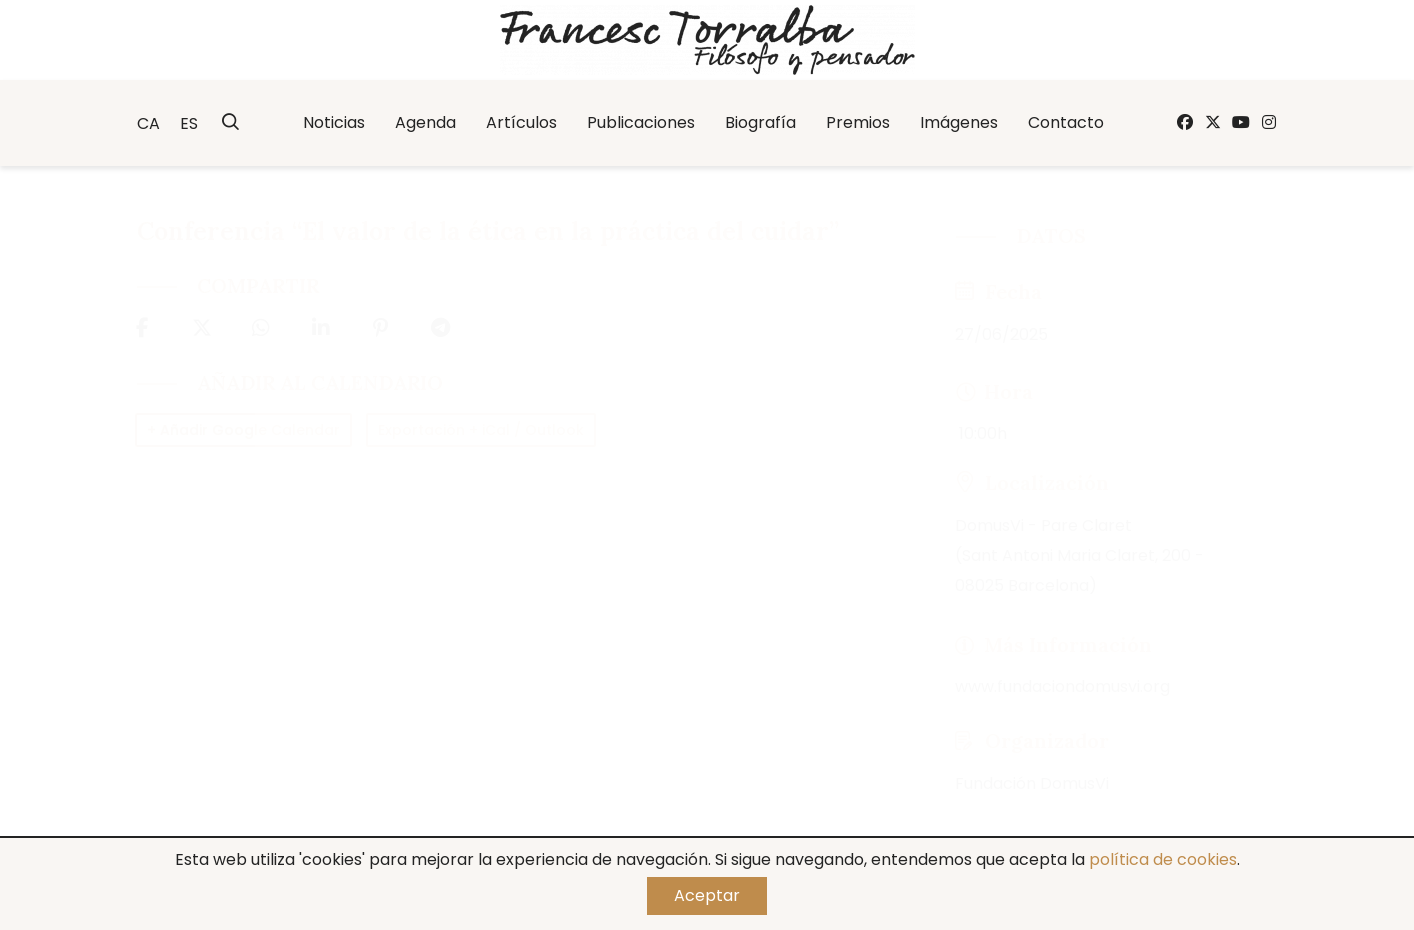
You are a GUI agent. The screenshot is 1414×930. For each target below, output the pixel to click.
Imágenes (959, 122)
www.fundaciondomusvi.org (1062, 686)
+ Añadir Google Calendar (243, 430)
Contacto (1066, 122)
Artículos (521, 122)
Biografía (760, 122)
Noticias (334, 122)
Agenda (425, 122)
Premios (858, 122)
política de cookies (1163, 859)
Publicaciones (641, 122)
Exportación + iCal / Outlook (481, 430)
